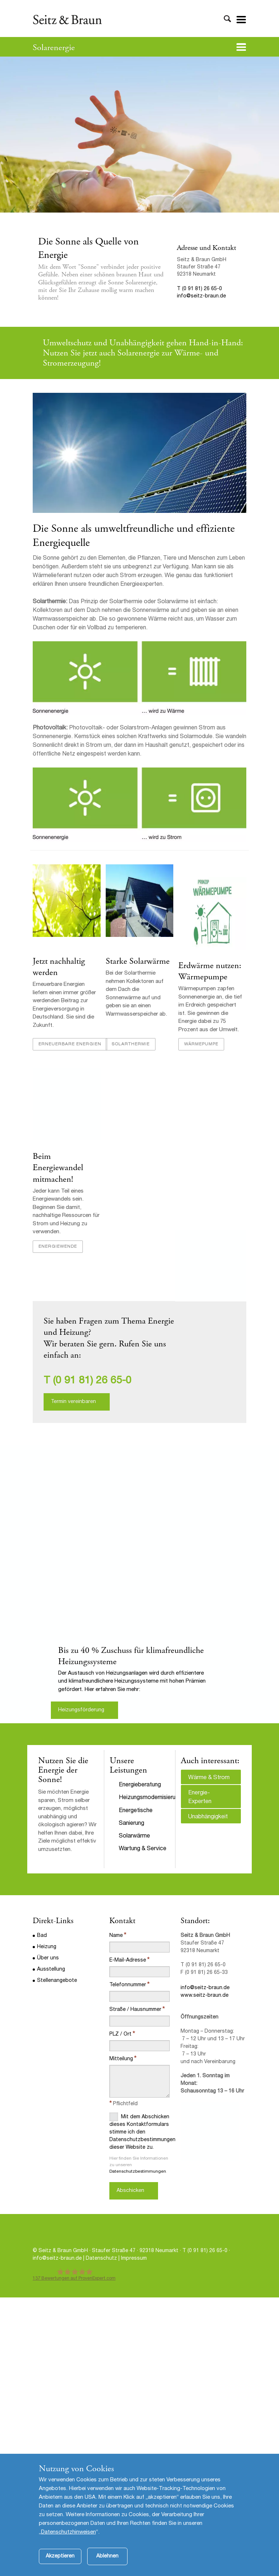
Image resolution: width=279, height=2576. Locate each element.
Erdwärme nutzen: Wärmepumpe (209, 971)
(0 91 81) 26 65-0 (92, 1381)
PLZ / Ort (120, 2034)
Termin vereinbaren (73, 1401)
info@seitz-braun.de (201, 296)
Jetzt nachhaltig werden (59, 966)
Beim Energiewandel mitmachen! (58, 1168)
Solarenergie (54, 47)
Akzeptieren (60, 2556)
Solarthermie (131, 1044)
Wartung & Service (142, 1849)
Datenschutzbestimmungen (137, 2171)
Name (116, 1935)
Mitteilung (121, 2059)
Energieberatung (140, 1785)
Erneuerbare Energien (70, 1044)
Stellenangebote (57, 1980)
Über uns (48, 1958)
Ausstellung (51, 1969)
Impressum (134, 2258)
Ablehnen (107, 2556)
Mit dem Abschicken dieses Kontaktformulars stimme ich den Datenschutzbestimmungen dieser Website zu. (139, 2131)
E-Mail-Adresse (127, 1960)
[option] (139, 1584)
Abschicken (130, 2190)
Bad (42, 1935)
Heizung (46, 1947)
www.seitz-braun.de (205, 1995)
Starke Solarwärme (138, 961)
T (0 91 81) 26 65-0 (199, 289)
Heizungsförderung (81, 1710)
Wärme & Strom (209, 1778)
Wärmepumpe (201, 1044)
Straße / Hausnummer (135, 2009)
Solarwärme (134, 1836)
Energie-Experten (199, 1797)
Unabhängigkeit (208, 1817)
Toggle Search (227, 18)
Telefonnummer (127, 1985)
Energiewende (58, 1246)
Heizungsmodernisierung (150, 1798)
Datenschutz (102, 2258)
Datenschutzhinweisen (68, 2532)
